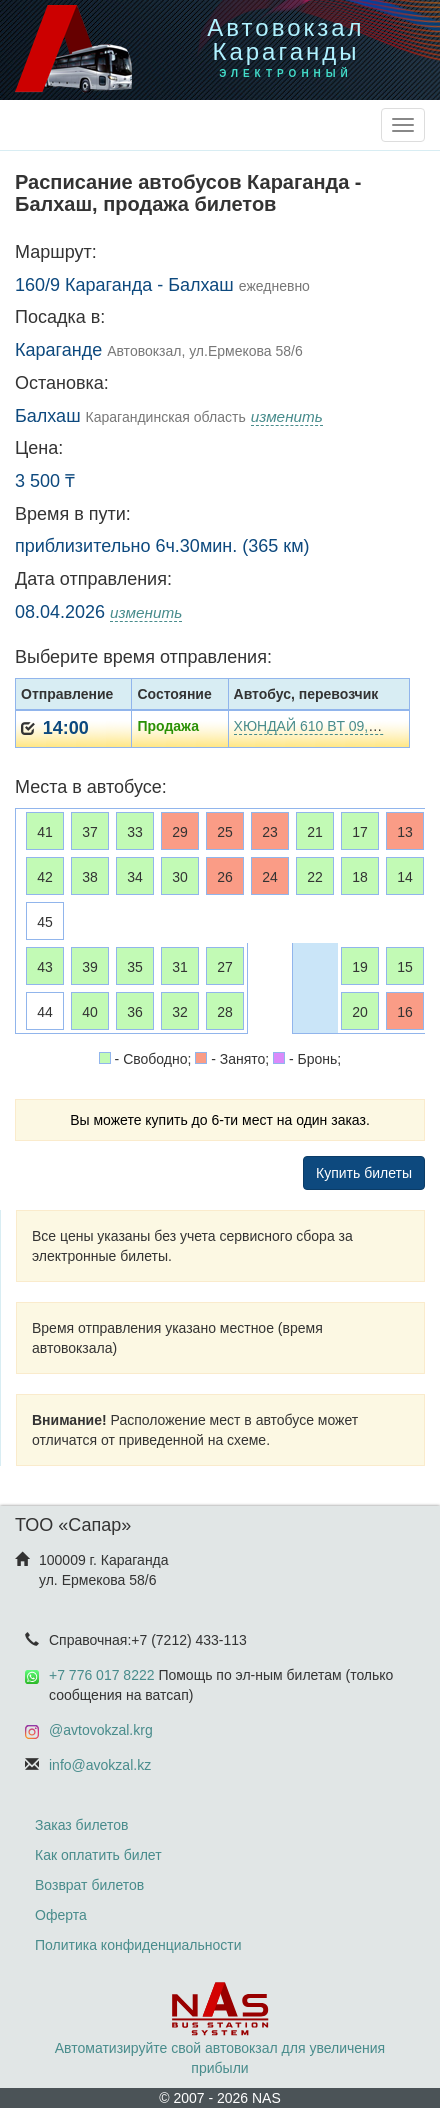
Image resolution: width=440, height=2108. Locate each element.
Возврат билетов (89, 1885)
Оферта (61, 1915)
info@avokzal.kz (100, 1765)
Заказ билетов (81, 1825)
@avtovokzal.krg (101, 1730)
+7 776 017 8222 (102, 1675)
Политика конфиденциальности (138, 1945)
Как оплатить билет (98, 1855)
